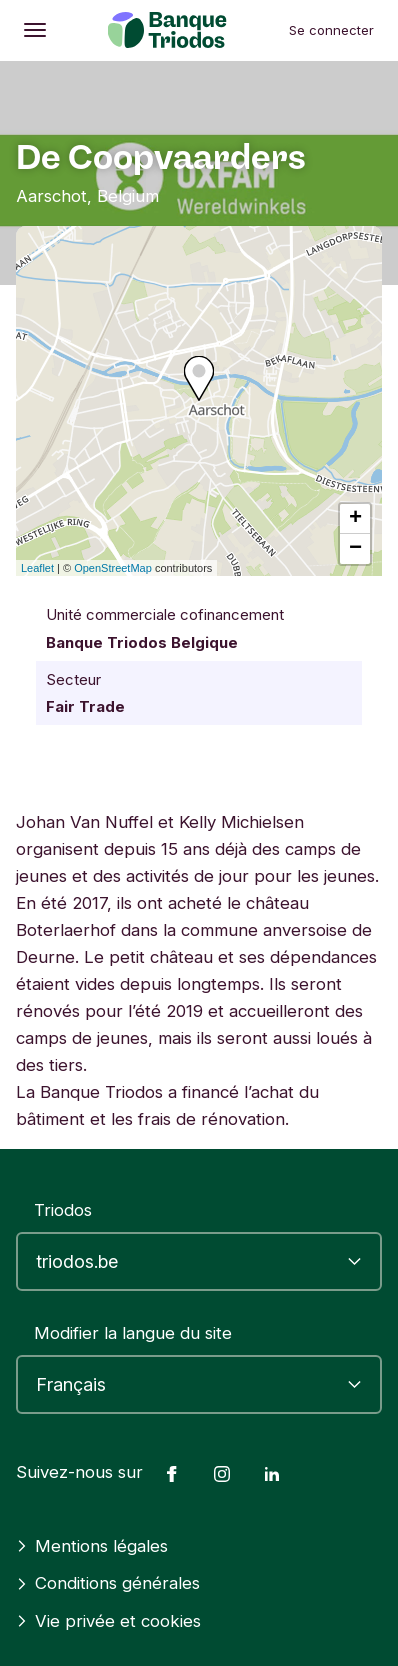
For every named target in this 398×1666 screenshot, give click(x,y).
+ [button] (355, 519)
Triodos (63, 1210)
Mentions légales (92, 1546)
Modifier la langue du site (133, 1333)
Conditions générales (108, 1583)
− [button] (355, 549)
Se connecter (331, 30)
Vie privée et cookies (108, 1621)
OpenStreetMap (113, 568)
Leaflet (37, 568)
